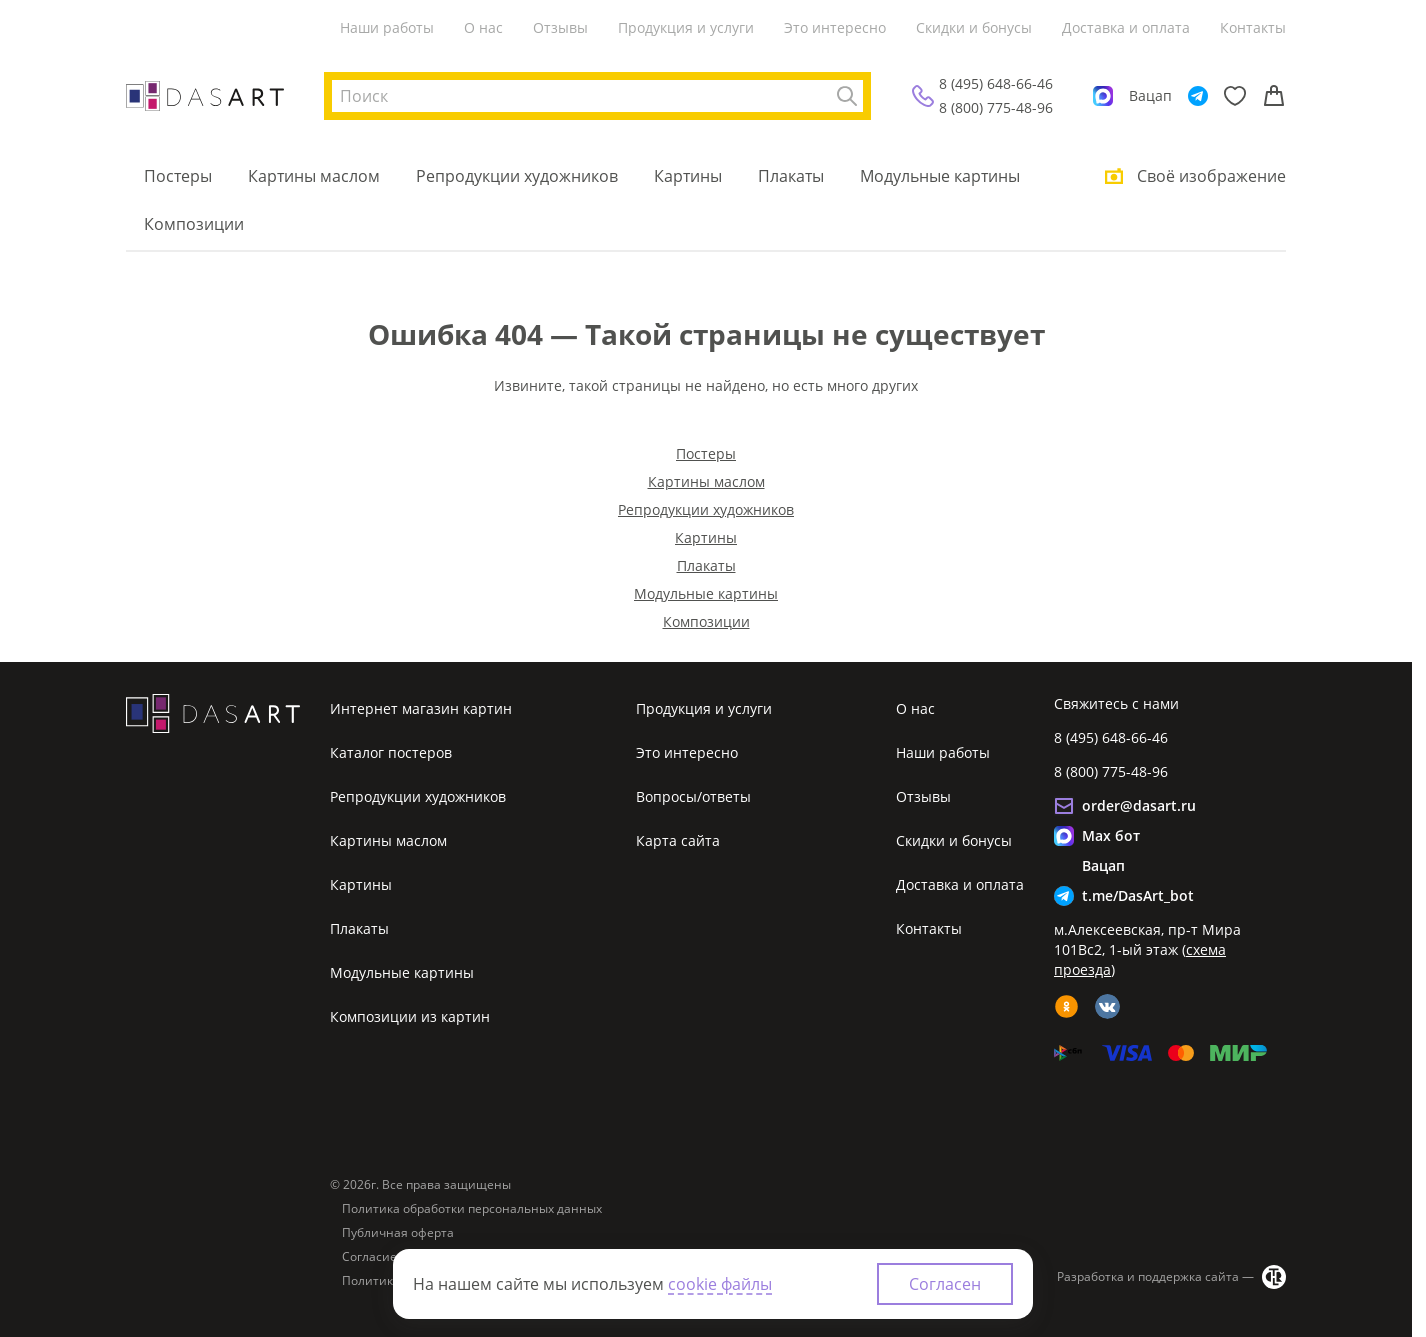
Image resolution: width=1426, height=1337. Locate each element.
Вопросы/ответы (693, 796)
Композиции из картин (410, 1016)
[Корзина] (1274, 96)
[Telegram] (1198, 96)
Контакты (1253, 27)
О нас (483, 27)
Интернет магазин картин (421, 708)
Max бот (1111, 835)
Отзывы (560, 27)
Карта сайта (678, 840)
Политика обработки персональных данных (472, 1209)
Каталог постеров (391, 752)
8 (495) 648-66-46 (996, 83)
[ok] (1066, 1006)
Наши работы (387, 27)
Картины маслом (314, 176)
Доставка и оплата (1126, 27)
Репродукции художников (517, 176)
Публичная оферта (398, 1233)
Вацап (1150, 95)
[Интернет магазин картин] (205, 96)
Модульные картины (940, 176)
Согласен (945, 1284)
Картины (688, 176)
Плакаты (791, 176)
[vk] (1107, 1006)
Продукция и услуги (686, 27)
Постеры (178, 176)
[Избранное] (1235, 96)
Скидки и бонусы (974, 27)
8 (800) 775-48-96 (996, 107)
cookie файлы (720, 1284)
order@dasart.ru (1139, 805)
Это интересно (835, 27)
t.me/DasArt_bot (1138, 895)
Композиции (194, 224)
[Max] (1103, 96)
